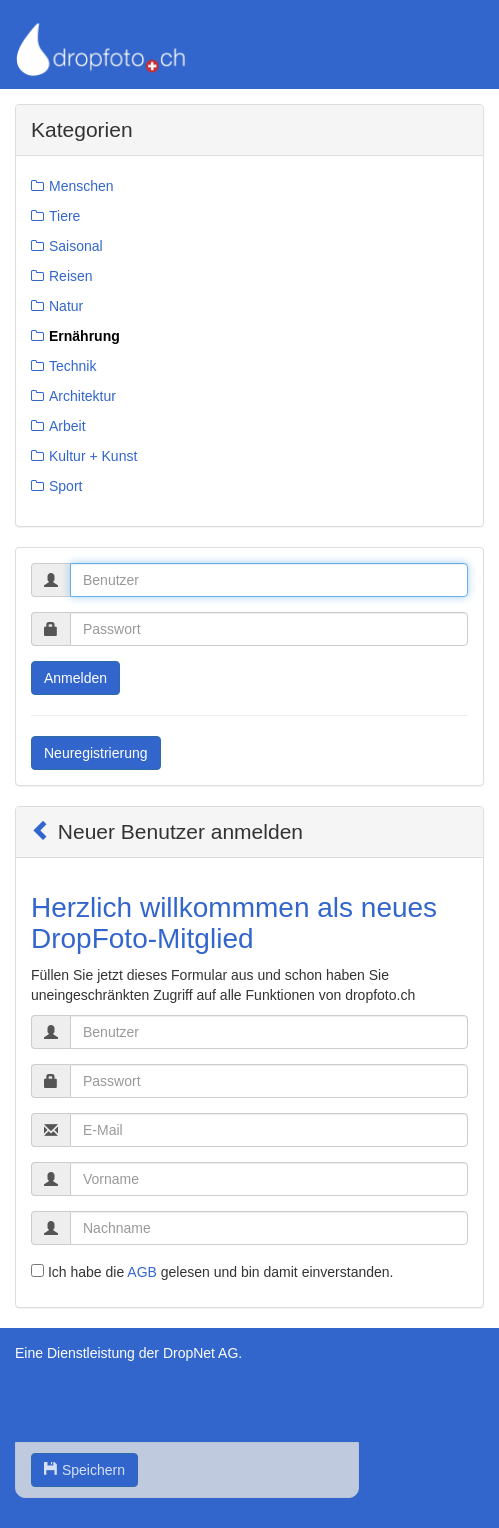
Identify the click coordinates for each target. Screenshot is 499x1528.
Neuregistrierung (96, 753)
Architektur (82, 396)
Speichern (84, 1470)
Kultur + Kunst (93, 456)
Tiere (64, 216)
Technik (72, 366)
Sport (65, 486)
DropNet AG (200, 1353)
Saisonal (76, 246)
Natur (66, 306)
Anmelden (75, 678)
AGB (142, 1272)
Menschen (81, 186)
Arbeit (67, 426)
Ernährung (84, 336)
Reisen (71, 276)
